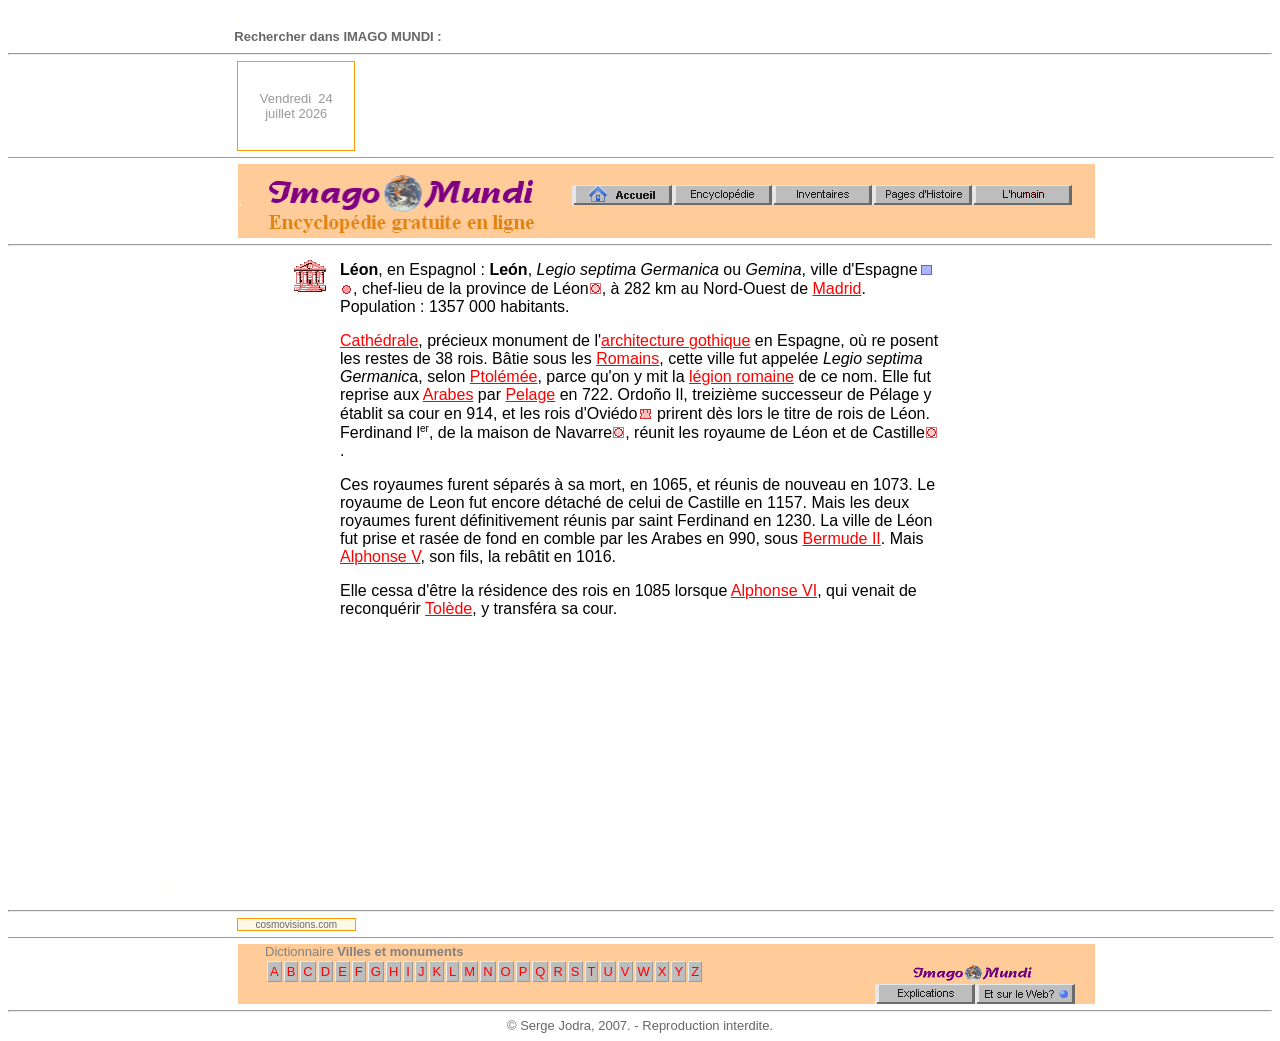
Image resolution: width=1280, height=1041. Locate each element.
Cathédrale (379, 340)
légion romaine (741, 376)
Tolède (448, 608)
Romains (627, 358)
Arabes (448, 394)
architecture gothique (675, 340)
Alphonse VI (774, 590)
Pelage (530, 394)
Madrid (837, 288)
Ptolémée (504, 376)
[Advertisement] (731, 106)
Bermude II (842, 538)
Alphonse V (380, 556)
